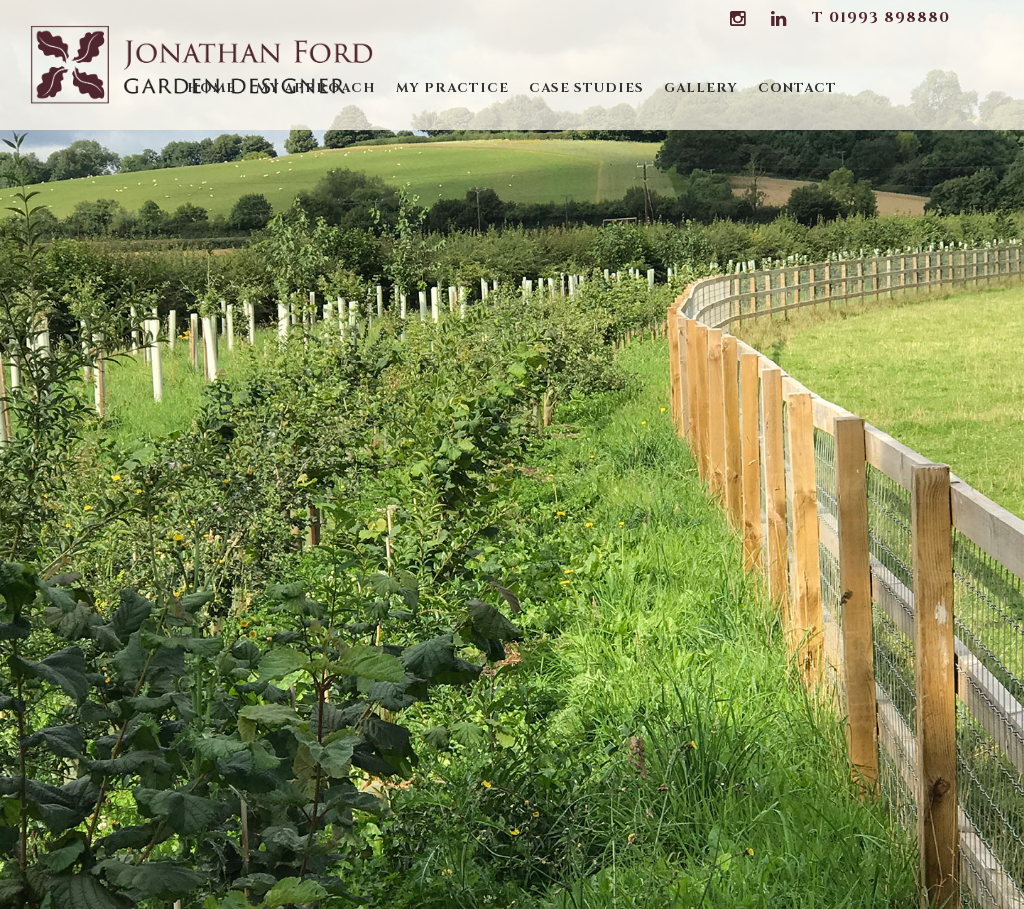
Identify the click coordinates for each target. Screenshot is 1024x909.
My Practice (452, 88)
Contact (797, 88)
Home (211, 88)
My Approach (316, 88)
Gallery (701, 88)
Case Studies (586, 88)
